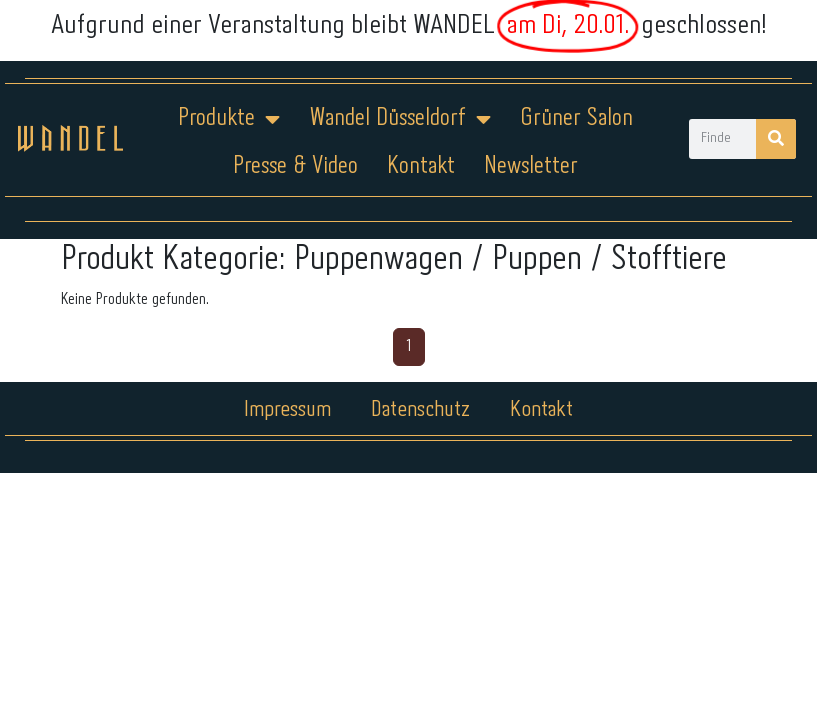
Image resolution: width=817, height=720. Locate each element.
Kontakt (421, 166)
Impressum (287, 410)
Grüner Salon (576, 118)
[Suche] (776, 139)
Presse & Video (295, 166)
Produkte (229, 119)
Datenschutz (420, 410)
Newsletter (531, 166)
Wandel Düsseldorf (400, 119)
